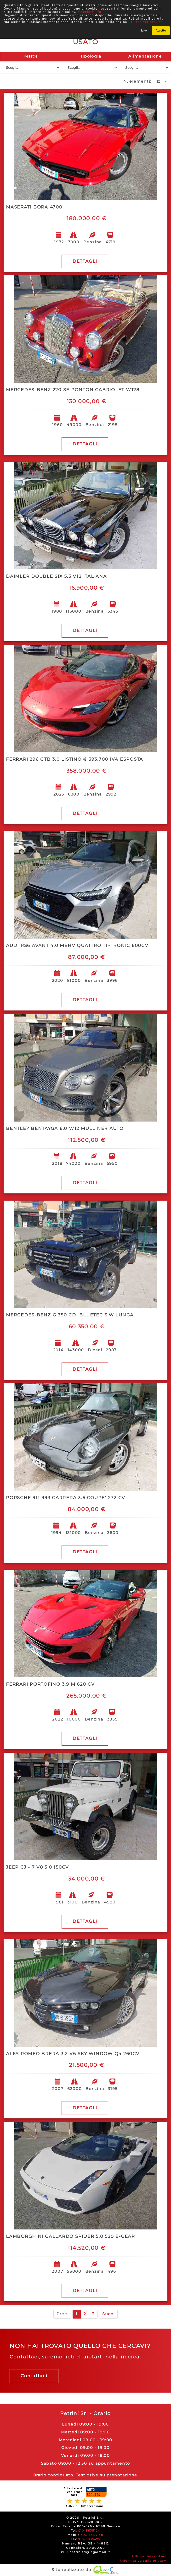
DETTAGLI (85, 261)
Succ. (108, 2314)
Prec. (62, 2314)
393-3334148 (92, 2535)
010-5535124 (89, 2530)
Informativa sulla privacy (143, 2560)
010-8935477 (89, 2539)
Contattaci (34, 2375)
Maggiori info (90, 12)
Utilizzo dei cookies (145, 22)
